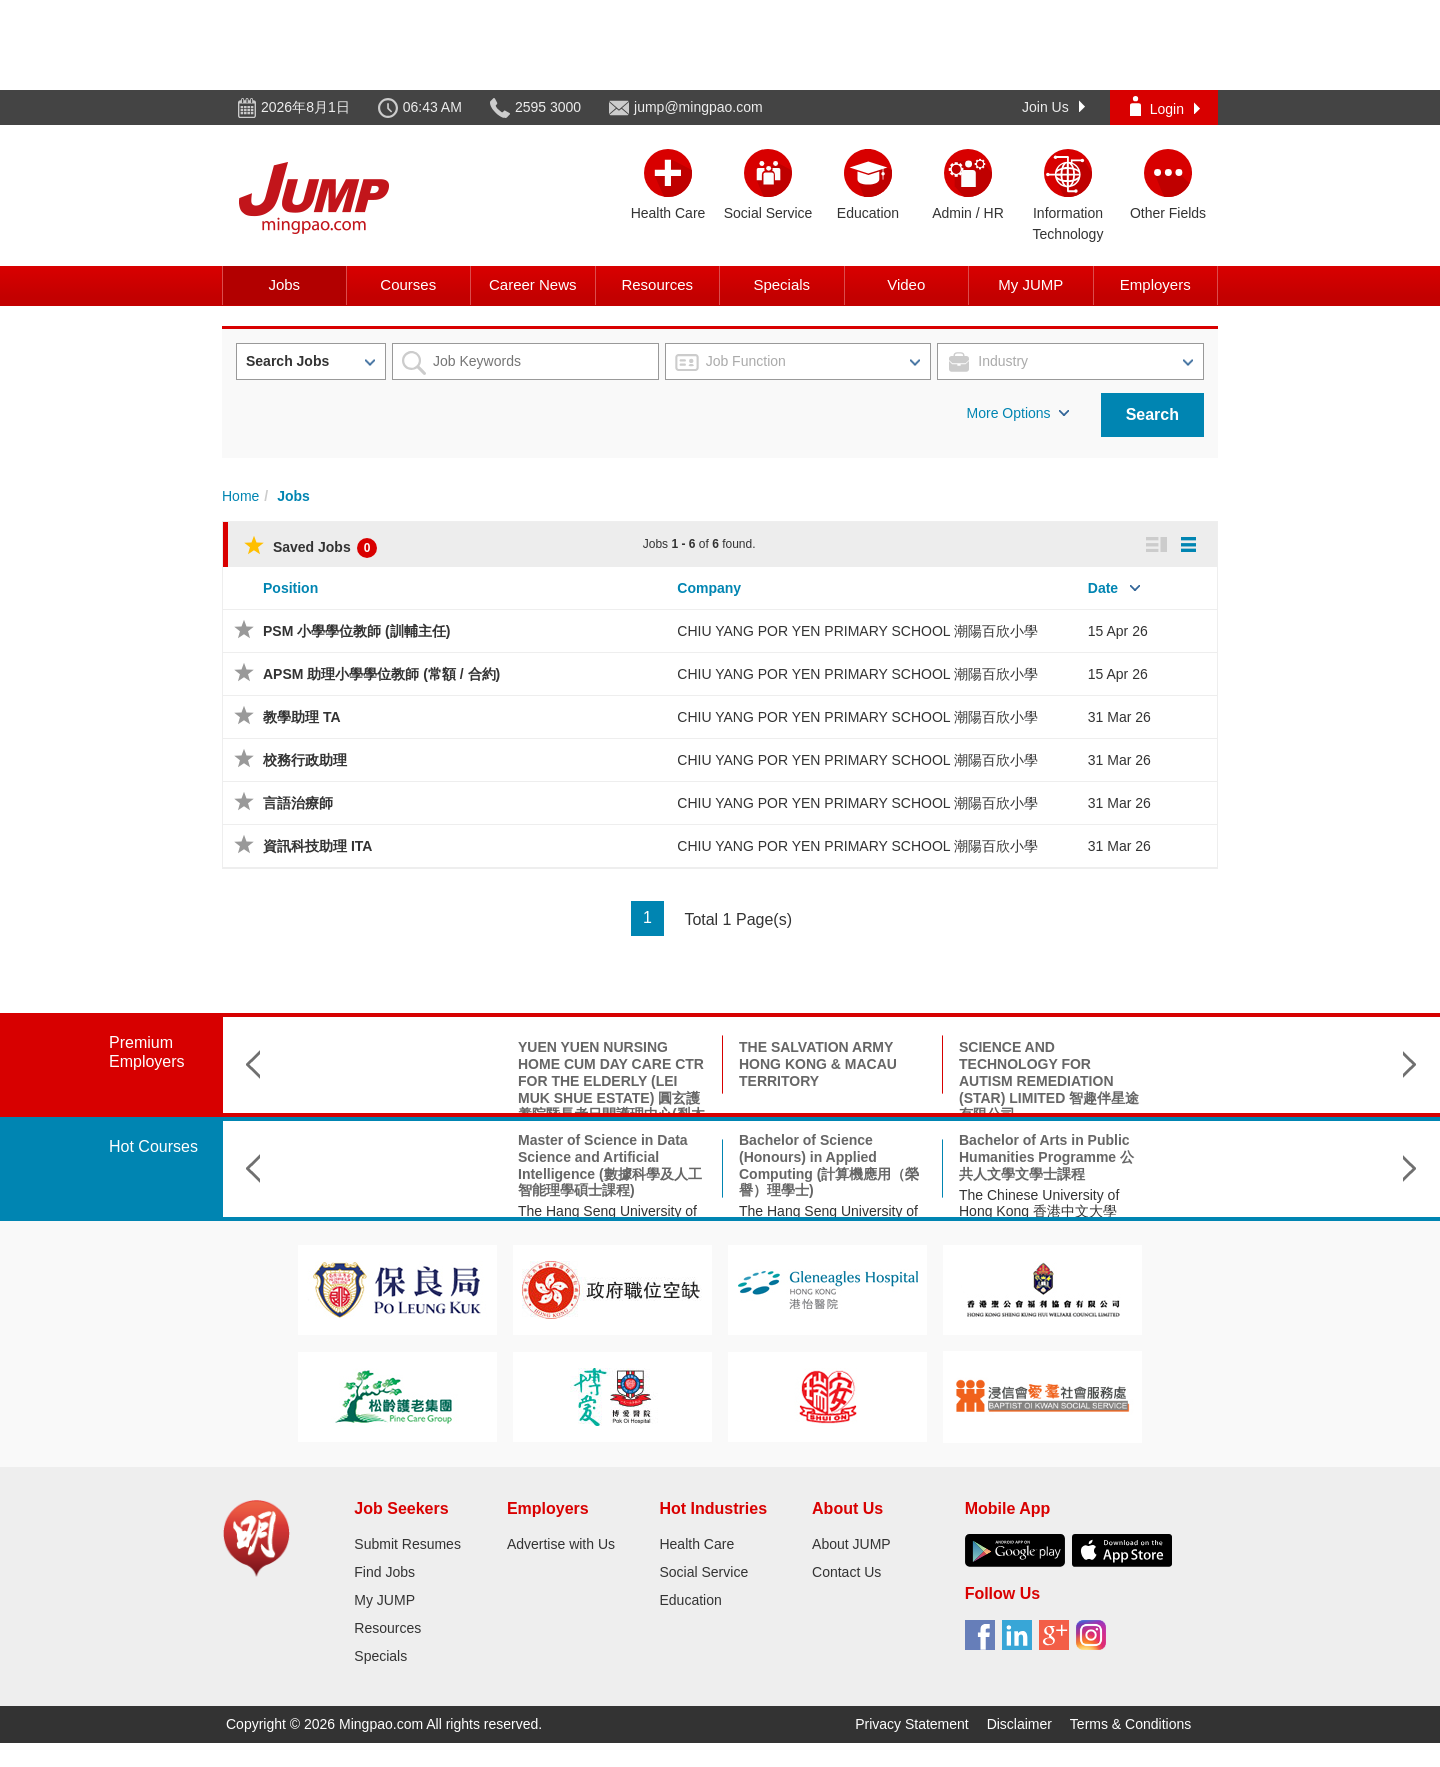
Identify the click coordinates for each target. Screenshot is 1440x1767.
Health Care (696, 1544)
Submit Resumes (407, 1544)
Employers (1155, 284)
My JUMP (1030, 284)
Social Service (703, 1572)
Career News (533, 284)
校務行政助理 (305, 760)
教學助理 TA (302, 717)
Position (290, 588)
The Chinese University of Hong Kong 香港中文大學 (819, 1203)
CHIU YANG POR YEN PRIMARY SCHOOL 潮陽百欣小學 (857, 631)
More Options (1018, 413)
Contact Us (846, 1572)
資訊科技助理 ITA (317, 846)
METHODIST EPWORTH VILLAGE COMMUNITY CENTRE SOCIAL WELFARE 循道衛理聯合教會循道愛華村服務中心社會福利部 (1272, 1080)
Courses (408, 284)
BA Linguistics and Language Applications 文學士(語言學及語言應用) (1271, 1157)
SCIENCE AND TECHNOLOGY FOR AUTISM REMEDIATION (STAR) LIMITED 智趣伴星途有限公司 (829, 1080)
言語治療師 (298, 803)
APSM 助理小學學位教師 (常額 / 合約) (381, 674)
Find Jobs (384, 1572)
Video (906, 284)
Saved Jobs (310, 547)
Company (709, 588)
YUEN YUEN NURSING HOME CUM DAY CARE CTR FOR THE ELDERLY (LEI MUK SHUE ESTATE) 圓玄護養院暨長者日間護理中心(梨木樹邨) (391, 1089)
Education (690, 1600)
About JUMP (851, 1544)
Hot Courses (153, 1146)
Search (1152, 414)
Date (1103, 588)
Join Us (1053, 107)
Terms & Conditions (1130, 1724)
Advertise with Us (561, 1544)
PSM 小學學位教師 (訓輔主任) (356, 631)
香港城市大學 (1001, 1161)
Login (1165, 106)
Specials (781, 284)
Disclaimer (1019, 1724)
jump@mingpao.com (698, 107)
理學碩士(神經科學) (1019, 1140)
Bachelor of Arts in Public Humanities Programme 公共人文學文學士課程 (826, 1157)
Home (240, 496)
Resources (657, 284)
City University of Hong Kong (1268, 1195)
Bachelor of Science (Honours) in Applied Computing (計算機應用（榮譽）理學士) (609, 1165)
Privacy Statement (912, 1724)
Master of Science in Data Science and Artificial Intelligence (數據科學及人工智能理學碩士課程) (390, 1165)
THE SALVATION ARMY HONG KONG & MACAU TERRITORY (598, 1064)
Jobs (284, 284)
